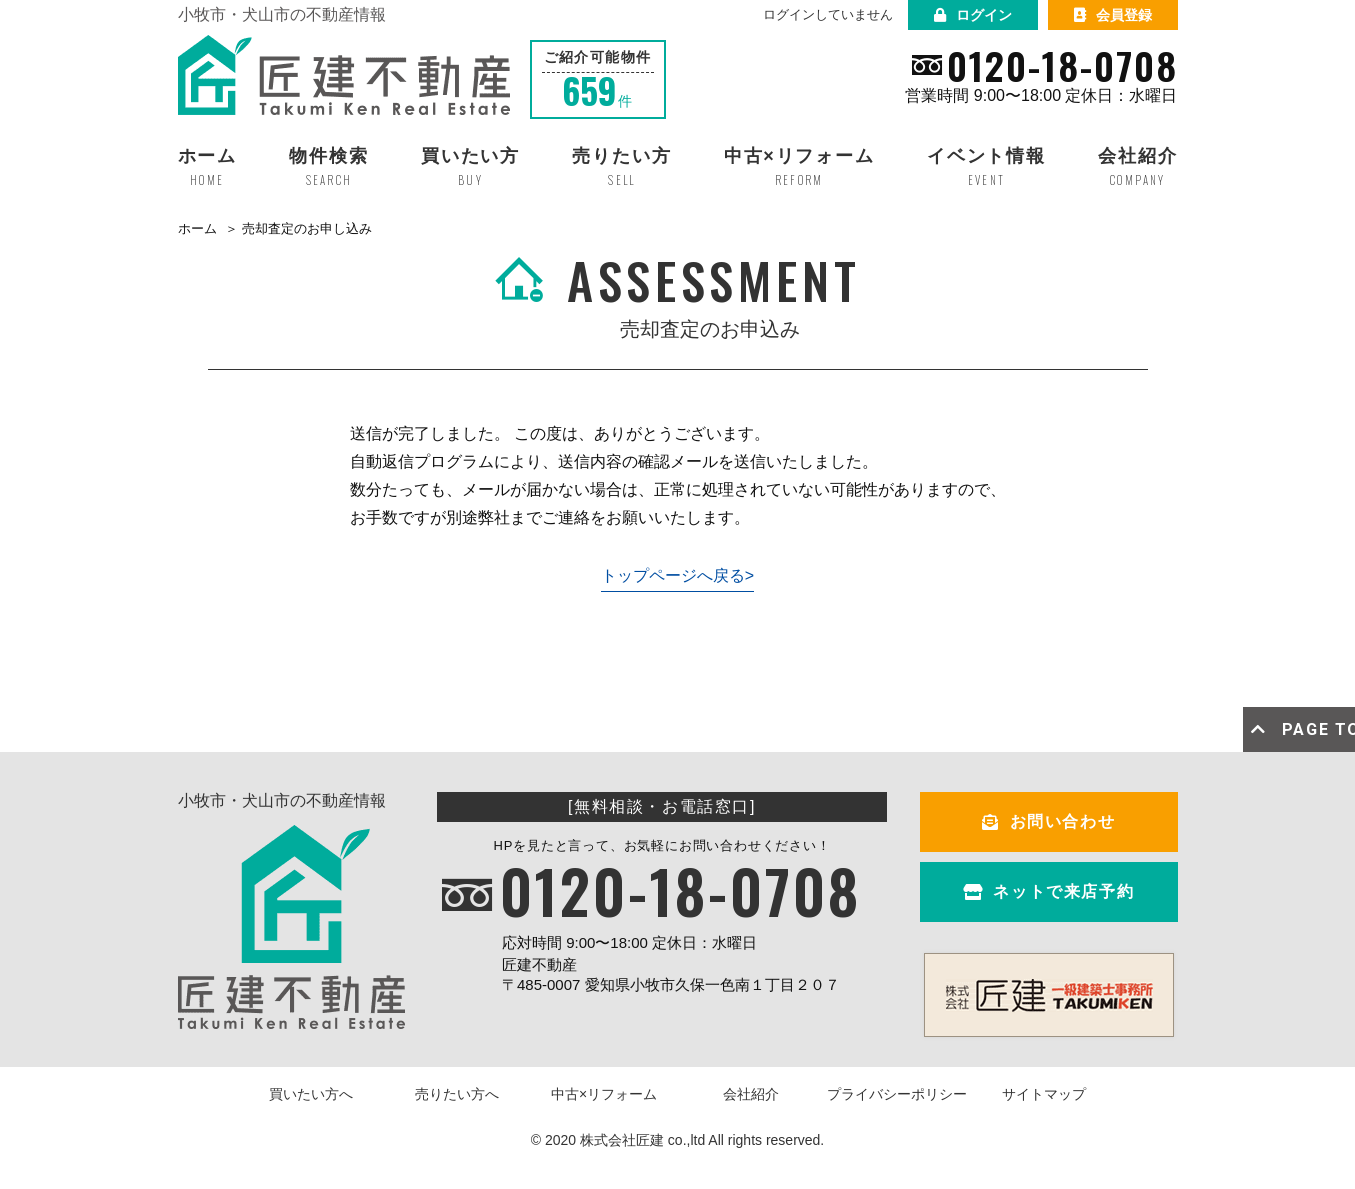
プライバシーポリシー (897, 1094)
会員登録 (1113, 15)
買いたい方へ (311, 1094)
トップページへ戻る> (677, 575)
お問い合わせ (1048, 821)
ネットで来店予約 (1048, 891)
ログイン (973, 15)
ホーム (197, 228)
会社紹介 (751, 1094)
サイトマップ (1044, 1094)
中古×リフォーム (604, 1094)
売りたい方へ (457, 1094)
